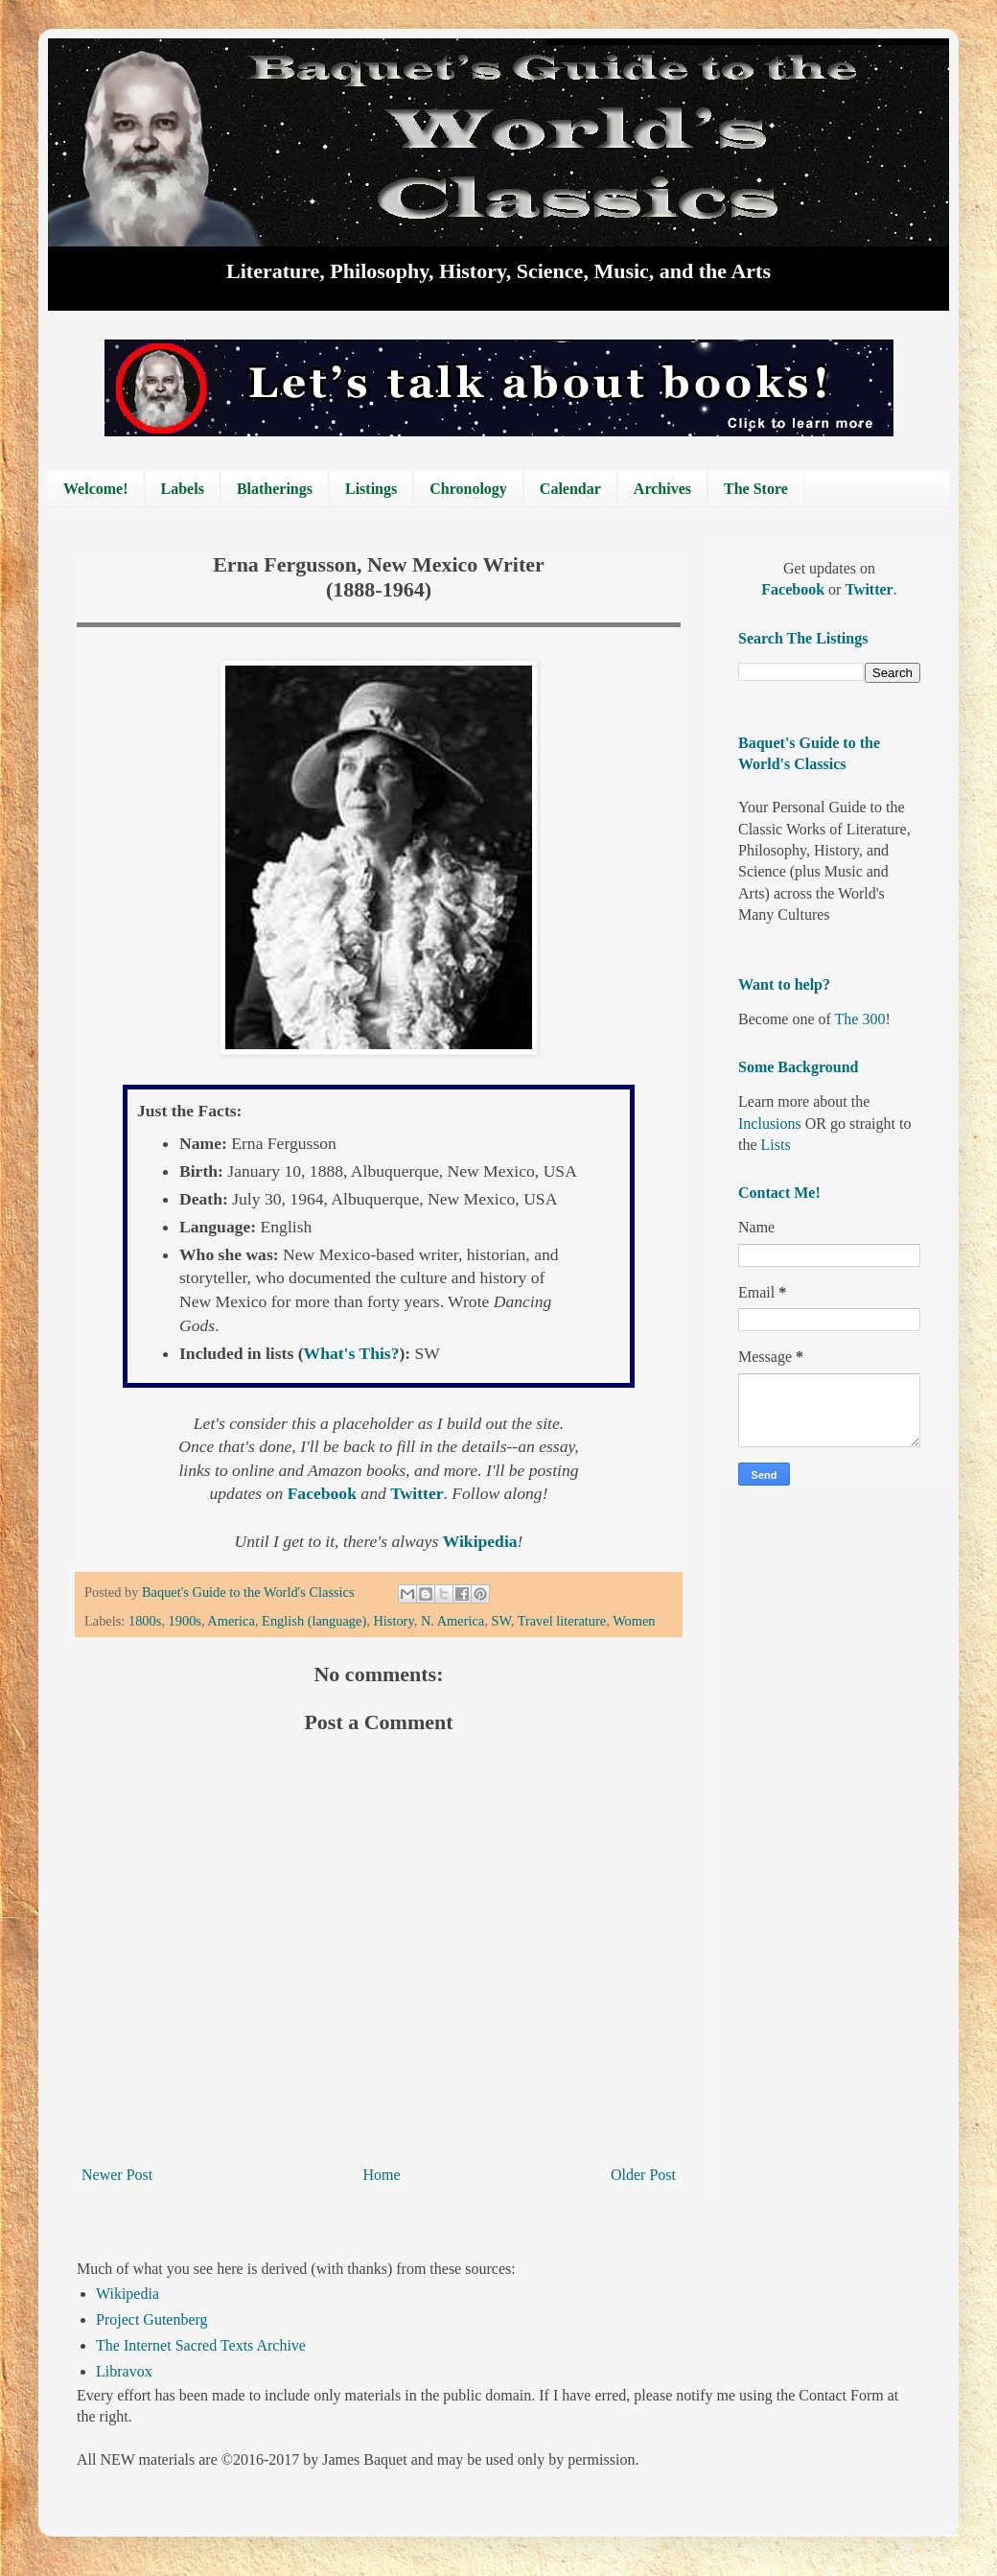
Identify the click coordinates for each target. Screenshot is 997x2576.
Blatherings (275, 488)
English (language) (314, 1620)
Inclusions (769, 1123)
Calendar (570, 488)
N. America (452, 1620)
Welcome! (95, 488)
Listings (371, 488)
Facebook (794, 589)
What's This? (352, 1353)
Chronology (468, 488)
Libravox (124, 2371)
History (393, 1620)
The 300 (860, 1019)
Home (382, 2174)
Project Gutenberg (152, 2319)
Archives (662, 488)
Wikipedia (127, 2293)
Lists (776, 1144)
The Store (756, 488)
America (231, 1620)
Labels (182, 488)
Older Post (643, 2174)
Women (634, 1620)
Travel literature (562, 1620)
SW (500, 1620)
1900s (185, 1620)
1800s (144, 1620)
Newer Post (116, 2174)
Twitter (869, 589)
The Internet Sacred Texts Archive (201, 2345)
